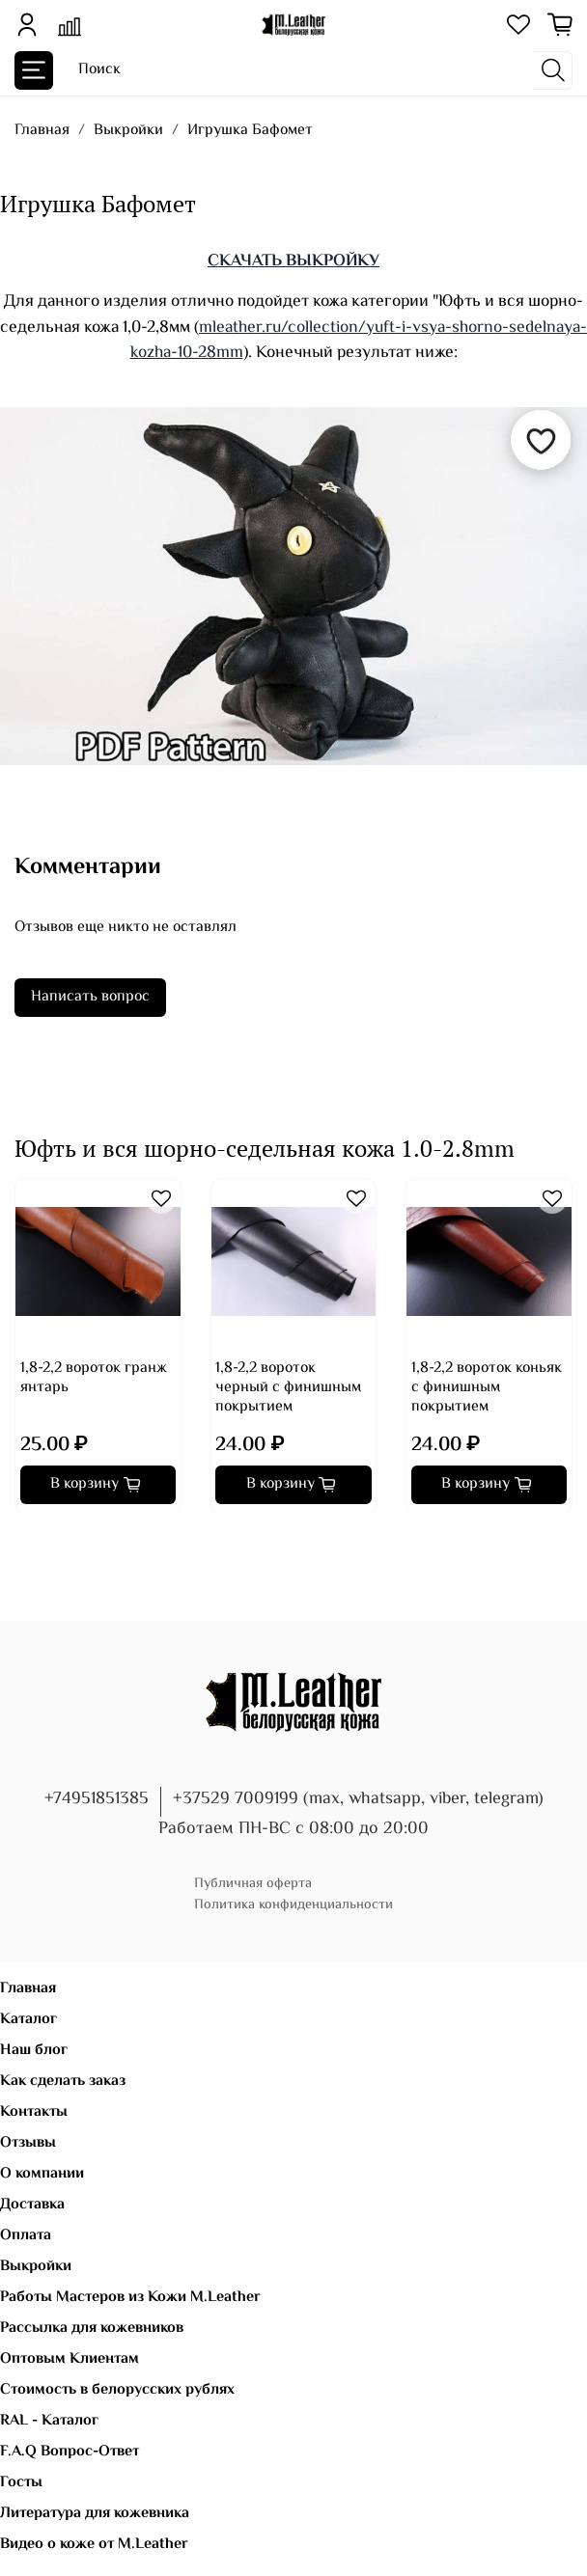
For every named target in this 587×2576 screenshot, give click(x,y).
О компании (42, 2174)
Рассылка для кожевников (91, 2328)
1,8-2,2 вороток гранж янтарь (93, 1377)
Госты (21, 2483)
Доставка (32, 2205)
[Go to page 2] (35, 1539)
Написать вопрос (90, 997)
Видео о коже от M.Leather (94, 2545)
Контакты (34, 2112)
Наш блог (34, 2051)
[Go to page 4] (62, 1539)
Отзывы (28, 2143)
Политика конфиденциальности (293, 1905)
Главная (42, 131)
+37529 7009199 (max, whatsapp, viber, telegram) (358, 1799)
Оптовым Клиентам (69, 2359)
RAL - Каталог (49, 2421)
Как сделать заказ (63, 2081)
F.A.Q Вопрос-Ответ (69, 2452)
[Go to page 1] (21, 1539)
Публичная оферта (253, 1884)
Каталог (28, 2020)
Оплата (25, 2236)
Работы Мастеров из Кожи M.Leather (130, 2298)
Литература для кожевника (94, 2514)
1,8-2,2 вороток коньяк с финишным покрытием (486, 1387)
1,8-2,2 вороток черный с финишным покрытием (288, 1387)
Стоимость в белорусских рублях (117, 2390)
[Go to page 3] (48, 1539)
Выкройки (128, 131)
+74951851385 (96, 1799)
